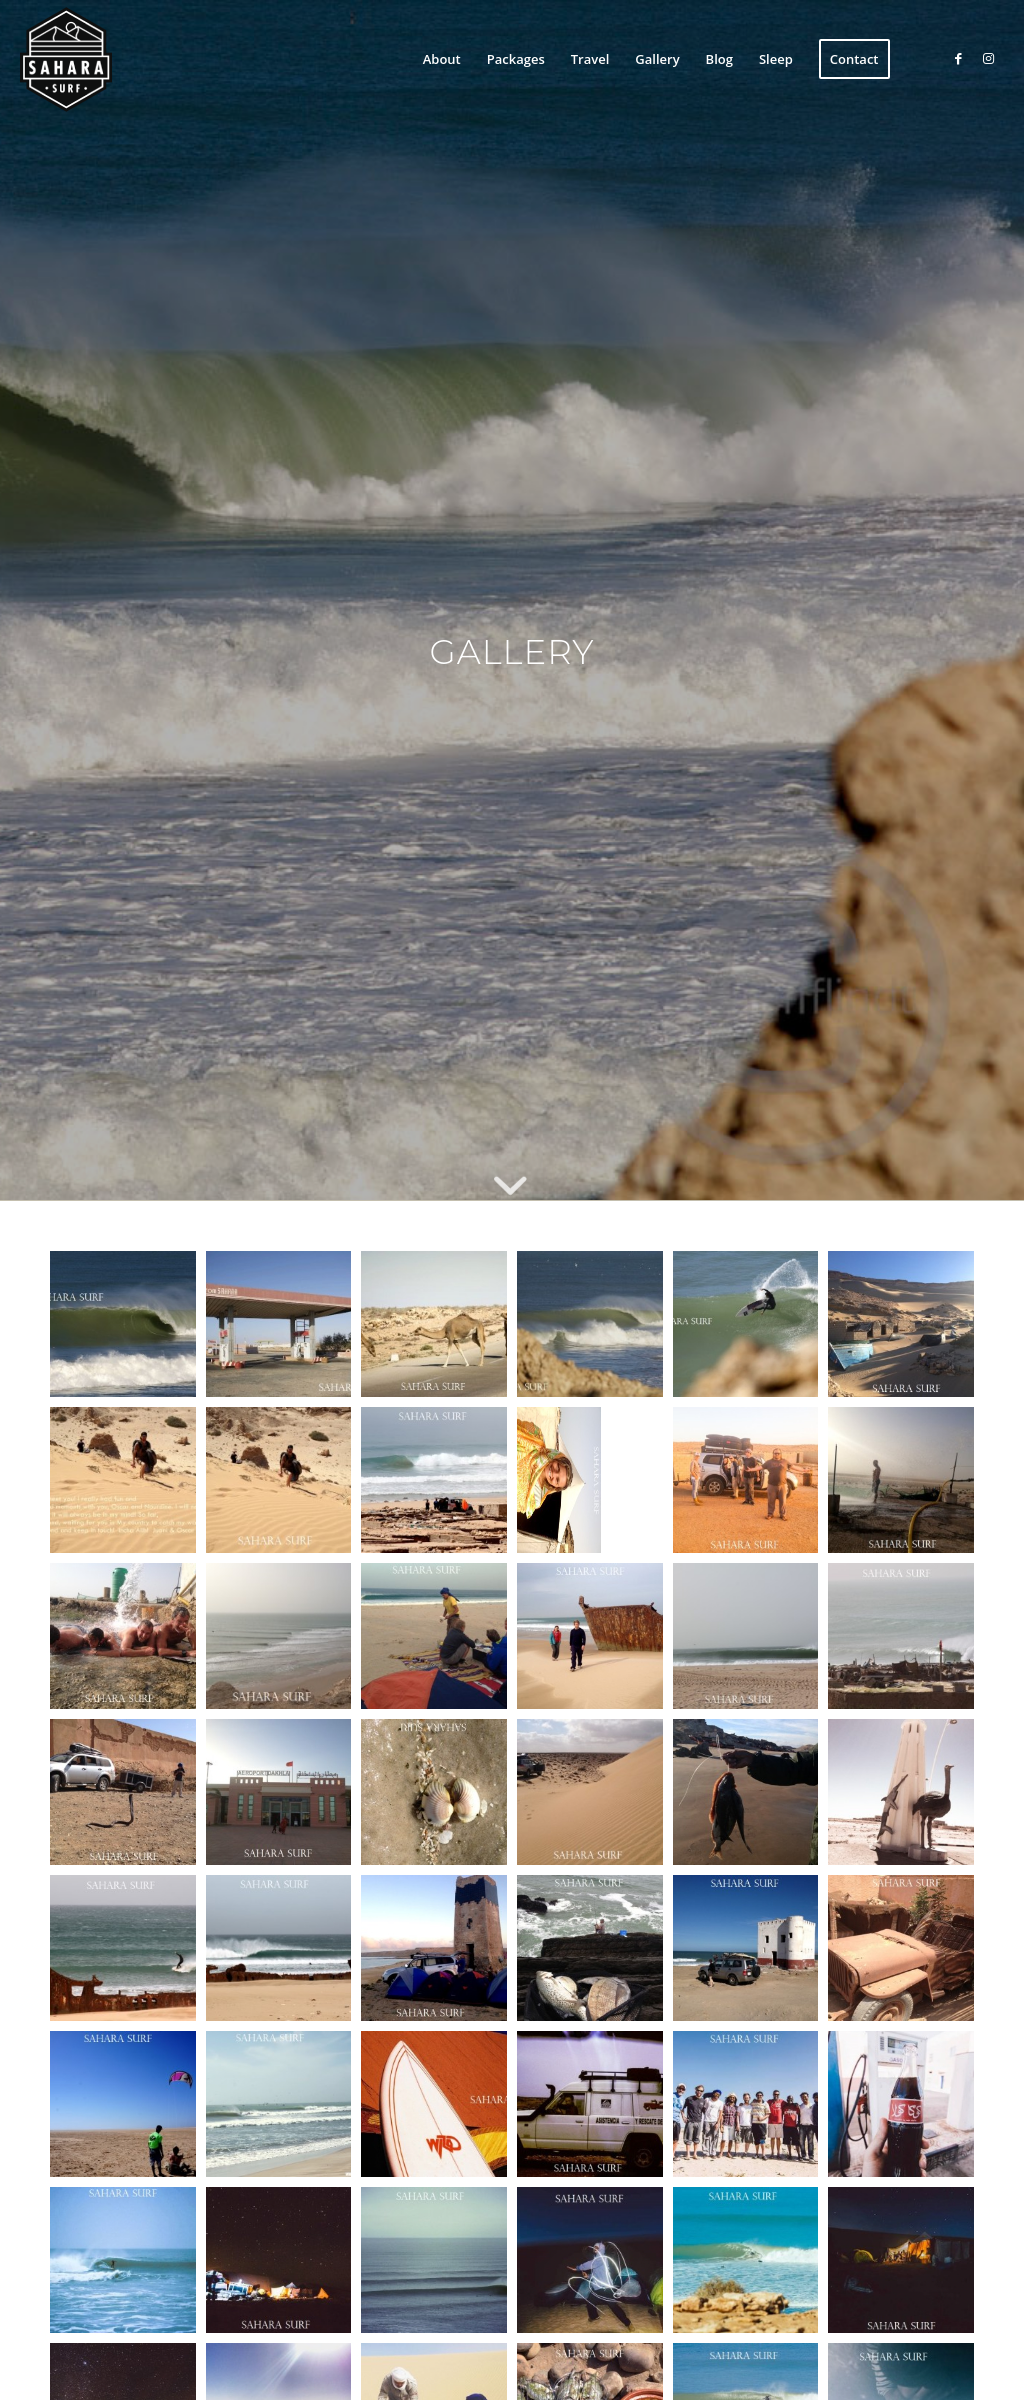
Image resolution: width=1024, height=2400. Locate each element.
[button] (123, 1324)
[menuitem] (442, 59)
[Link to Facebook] (959, 58)
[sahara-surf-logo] (66, 59)
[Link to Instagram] (989, 58)
